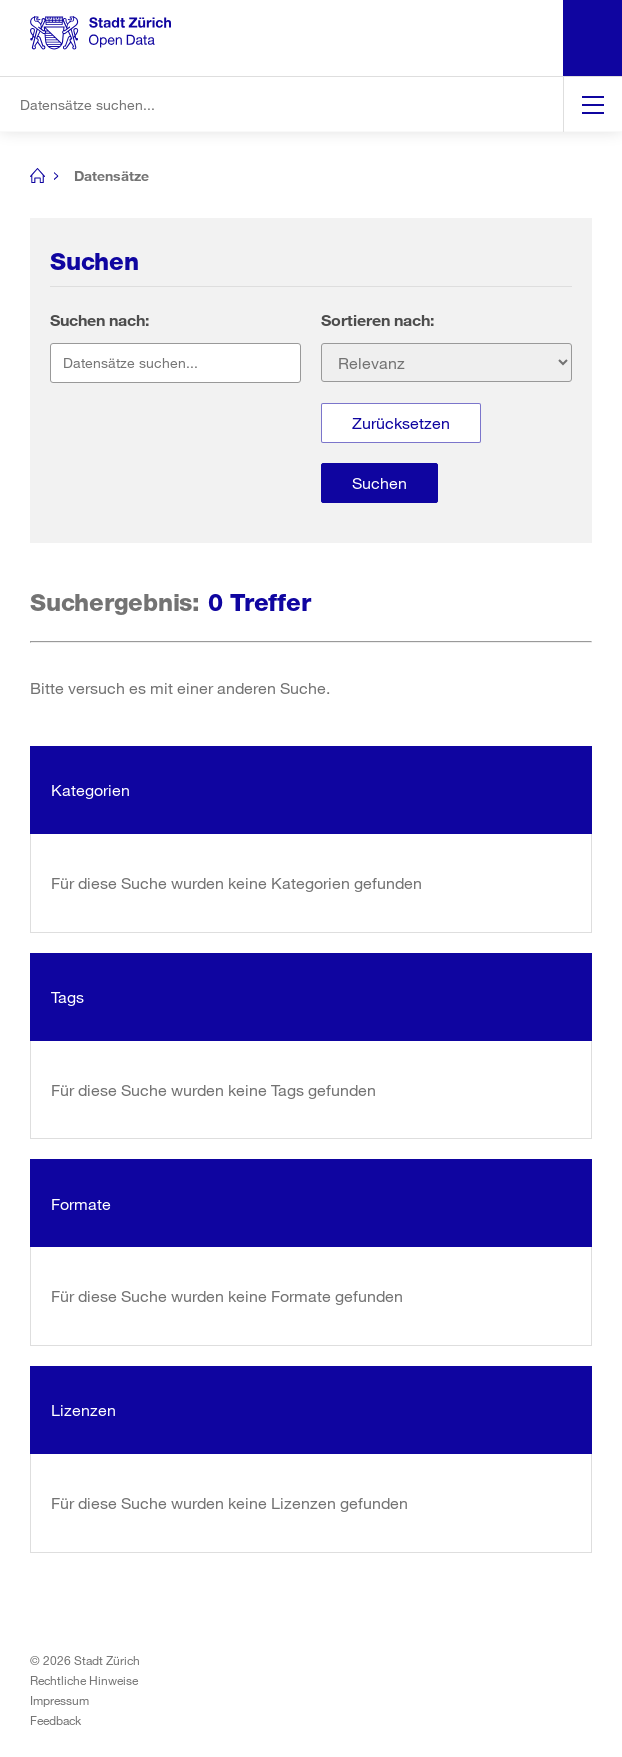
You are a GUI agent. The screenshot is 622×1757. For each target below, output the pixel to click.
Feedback (55, 1720)
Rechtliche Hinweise (84, 1680)
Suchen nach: (99, 319)
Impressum (59, 1700)
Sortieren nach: (377, 319)
